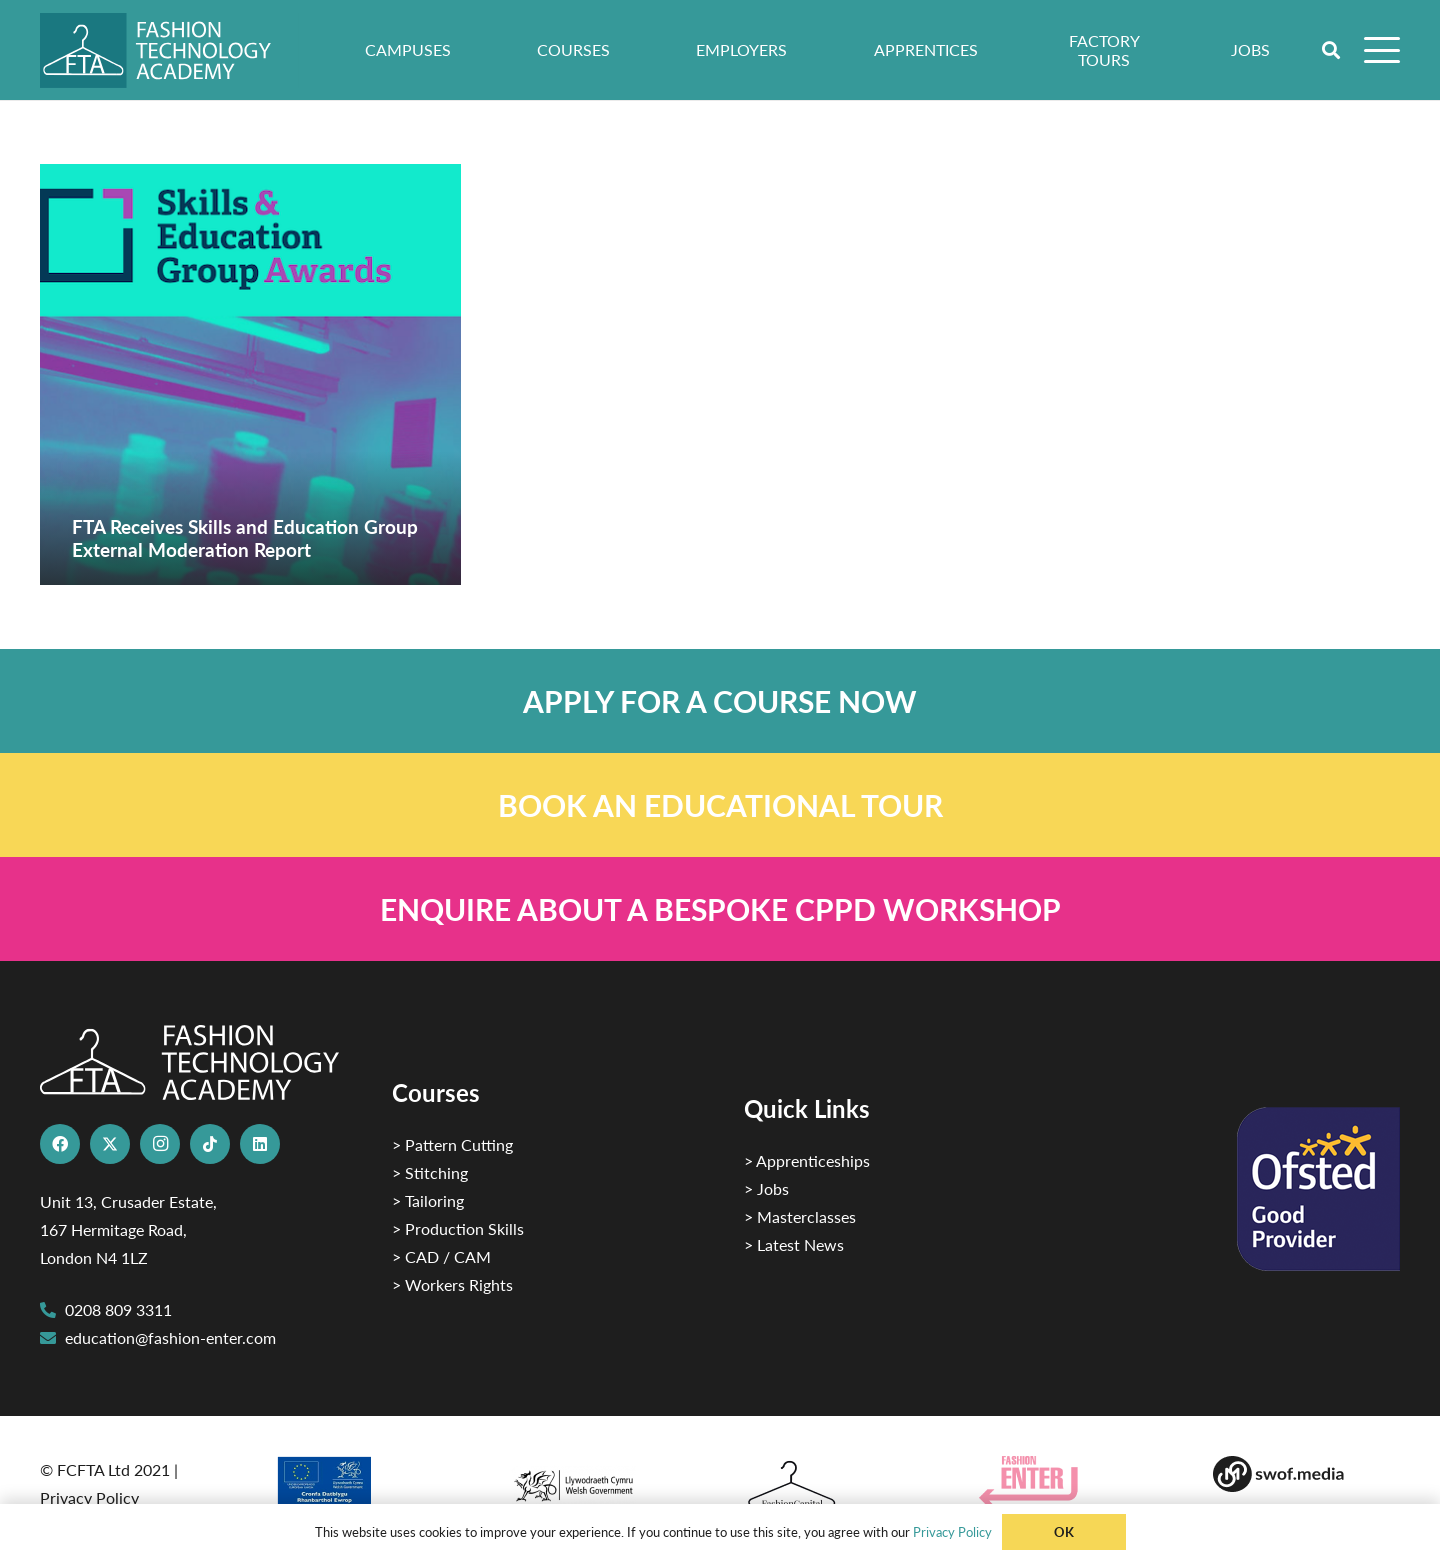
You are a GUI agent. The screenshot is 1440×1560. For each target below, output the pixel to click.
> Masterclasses (800, 1216)
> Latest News (794, 1244)
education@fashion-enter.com (170, 1337)
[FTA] (169, 50)
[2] (368, 1488)
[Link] (720, 701)
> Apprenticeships (807, 1160)
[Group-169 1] (1306, 1474)
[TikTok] (210, 1144)
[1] (602, 1480)
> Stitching (430, 1172)
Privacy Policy (89, 1497)
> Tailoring (428, 1200)
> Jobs (766, 1188)
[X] (110, 1144)
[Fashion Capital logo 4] (837, 1485)
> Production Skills (458, 1228)
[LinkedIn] (260, 1144)
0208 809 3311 (118, 1309)
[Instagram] (160, 1144)
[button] (1332, 50)
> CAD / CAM (441, 1256)
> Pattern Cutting (452, 1144)
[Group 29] (1072, 1481)
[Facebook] (60, 1144)
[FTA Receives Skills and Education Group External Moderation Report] (250, 374)
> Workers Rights (452, 1284)
